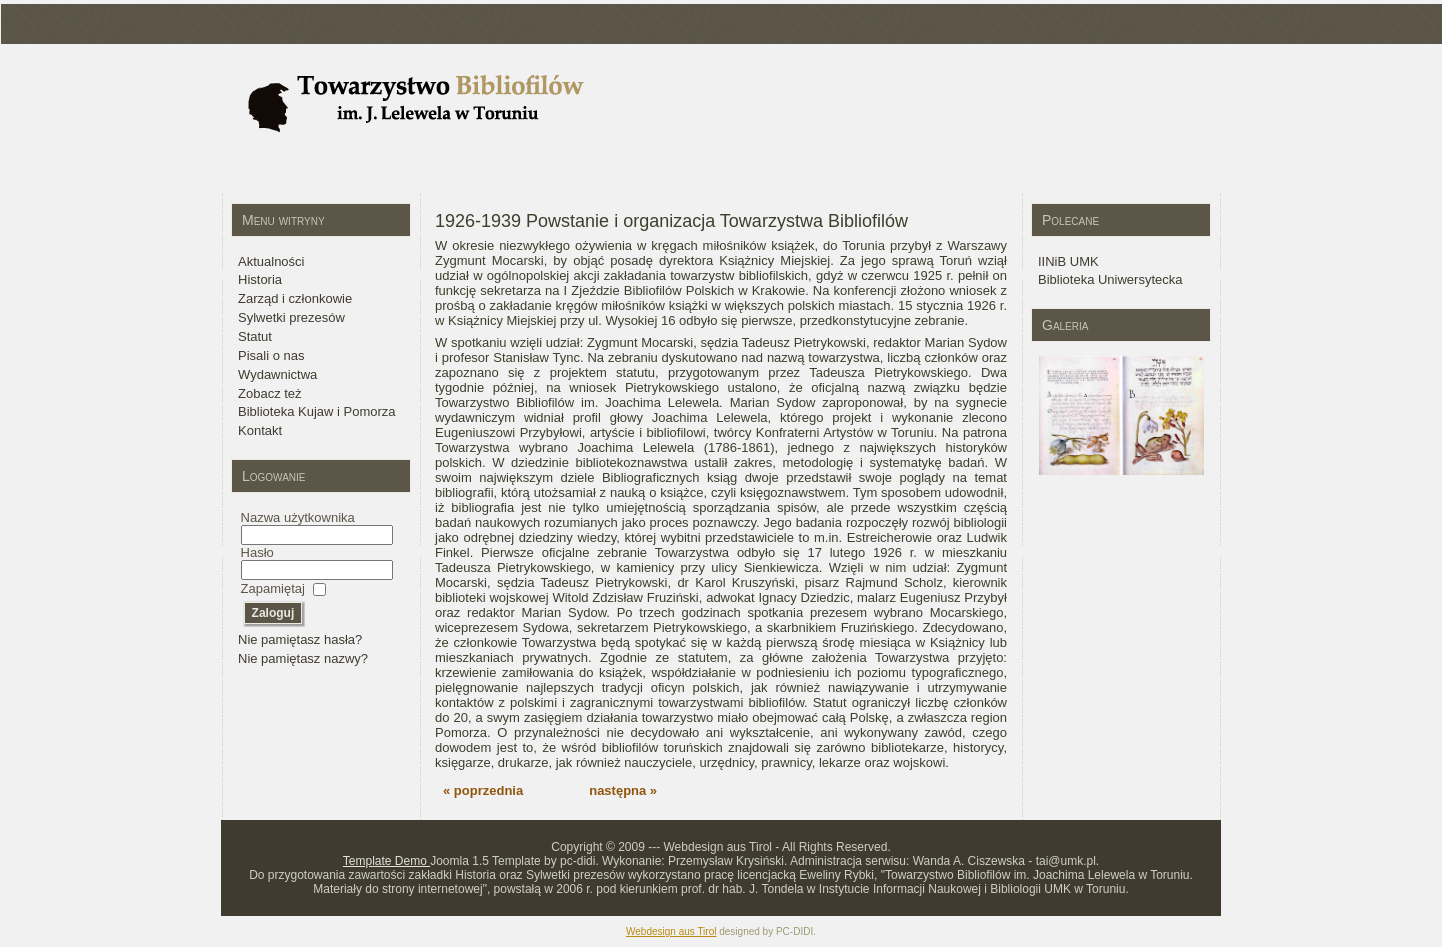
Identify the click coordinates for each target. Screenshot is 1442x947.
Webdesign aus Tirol (671, 931)
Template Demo (386, 861)
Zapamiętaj (273, 588)
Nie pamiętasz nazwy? (303, 658)
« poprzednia (483, 790)
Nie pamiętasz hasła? (300, 639)
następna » (623, 790)
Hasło (257, 552)
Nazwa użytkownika (298, 517)
